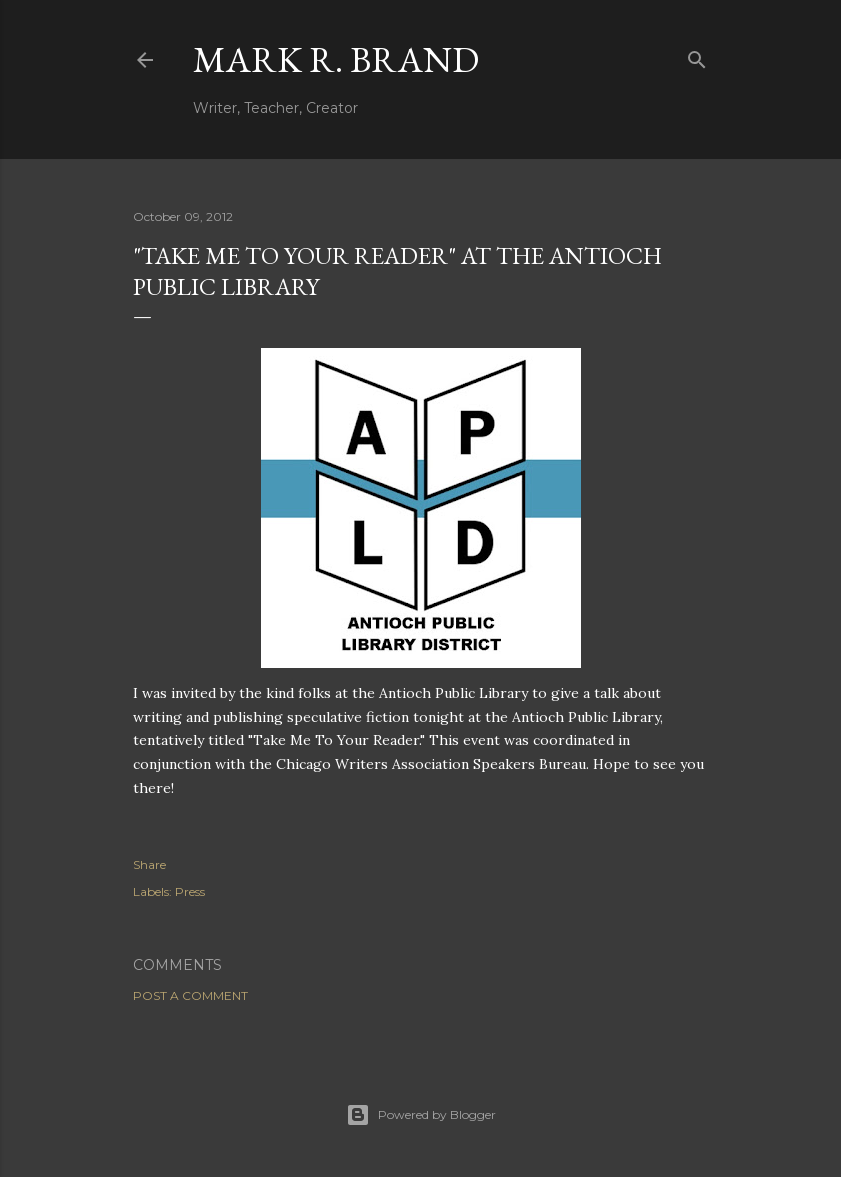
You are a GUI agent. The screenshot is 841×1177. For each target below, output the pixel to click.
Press (190, 891)
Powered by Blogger (421, 1115)
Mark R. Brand (336, 59)
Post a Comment (190, 995)
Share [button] (149, 864)
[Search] (697, 55)
